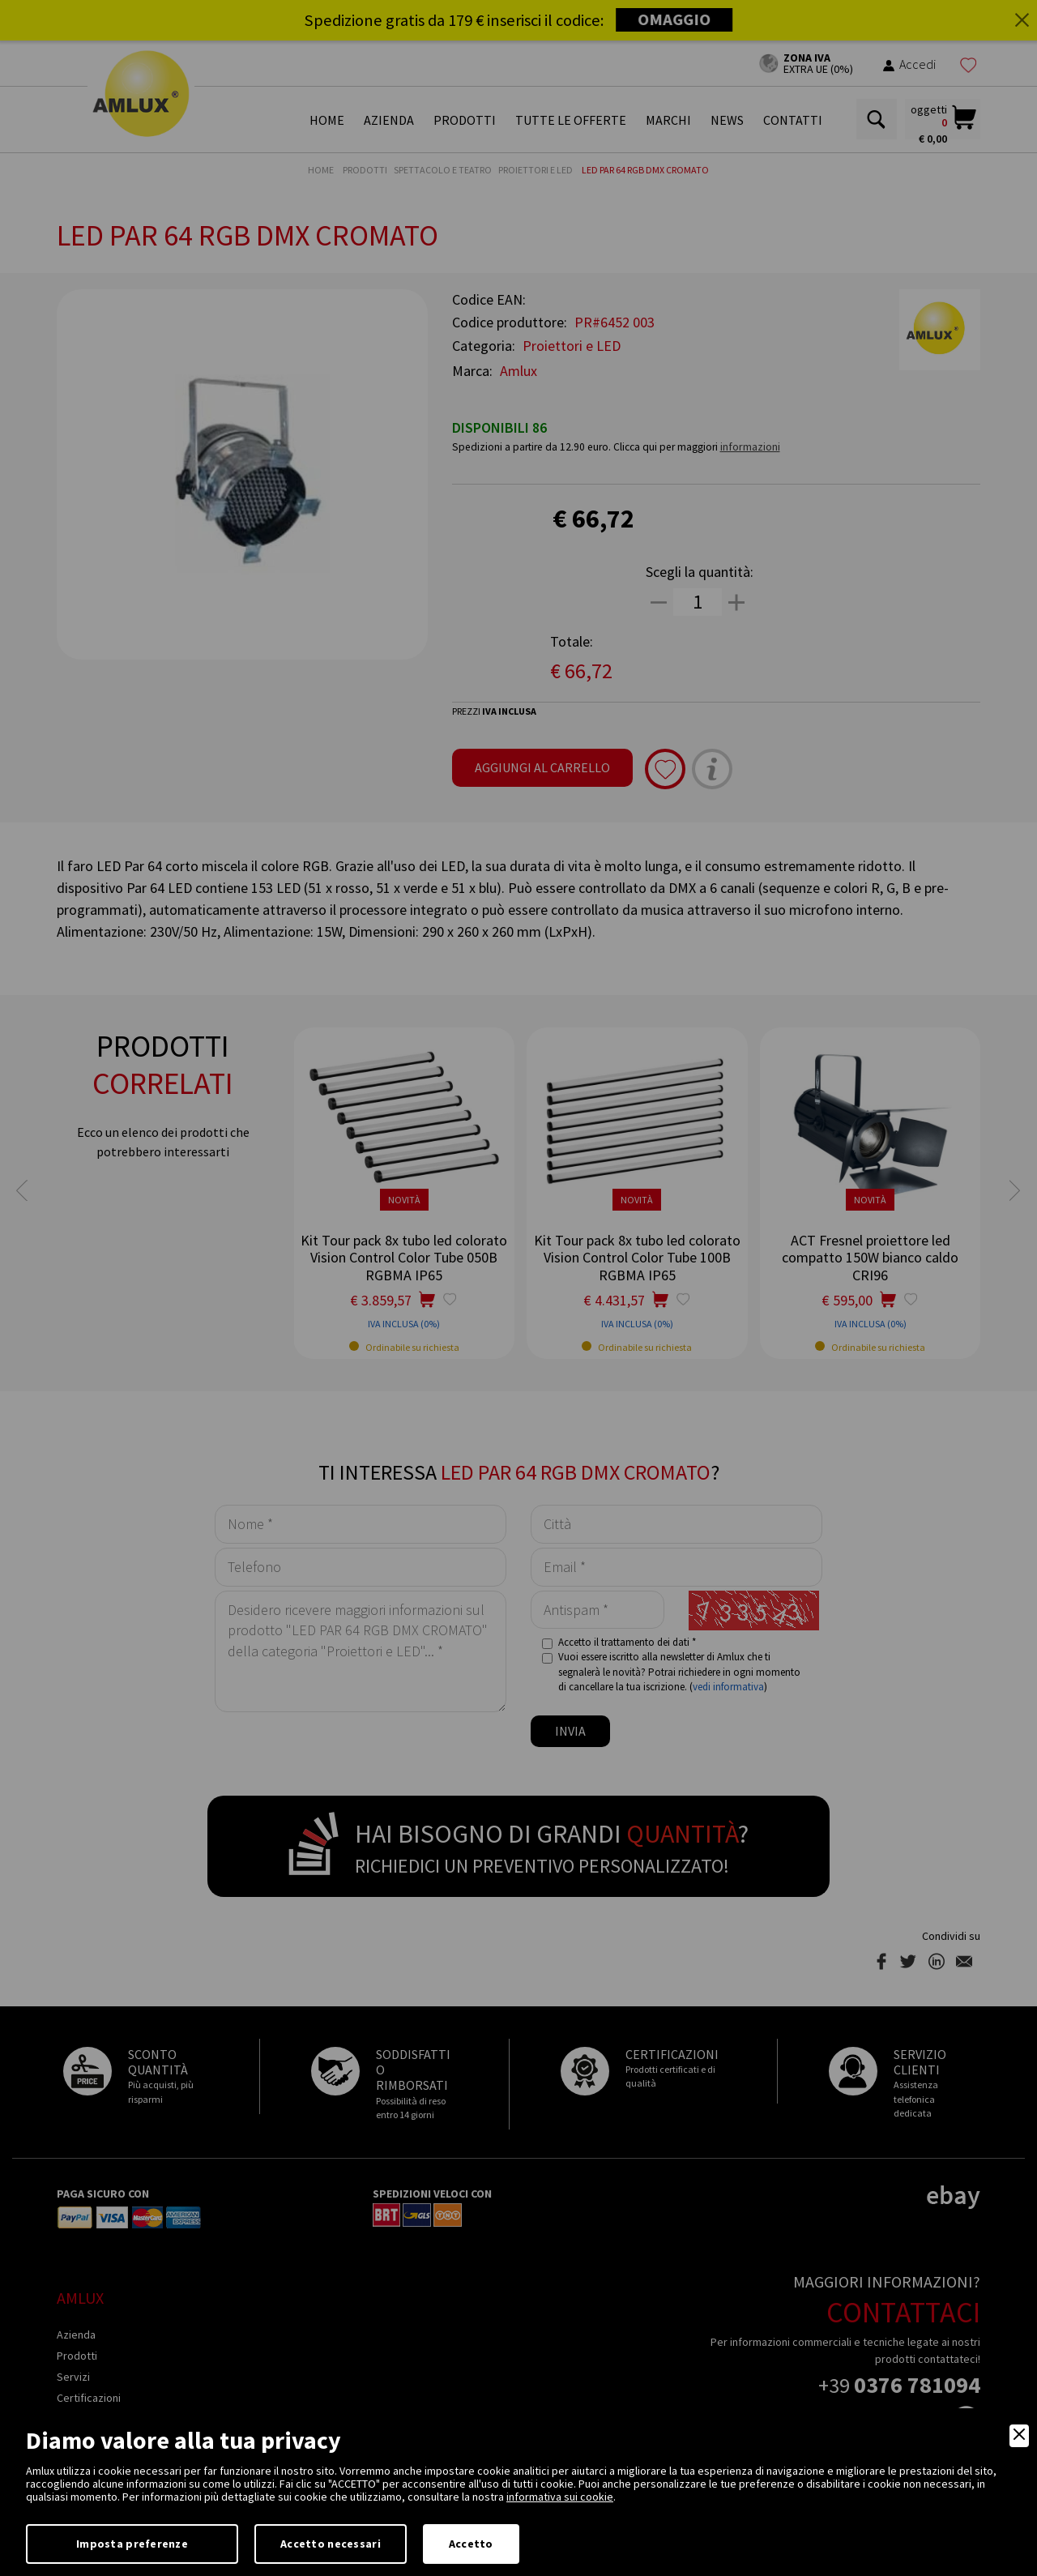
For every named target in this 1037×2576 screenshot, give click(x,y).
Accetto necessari (330, 2543)
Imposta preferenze (132, 2543)
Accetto (471, 2543)
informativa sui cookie (559, 2496)
